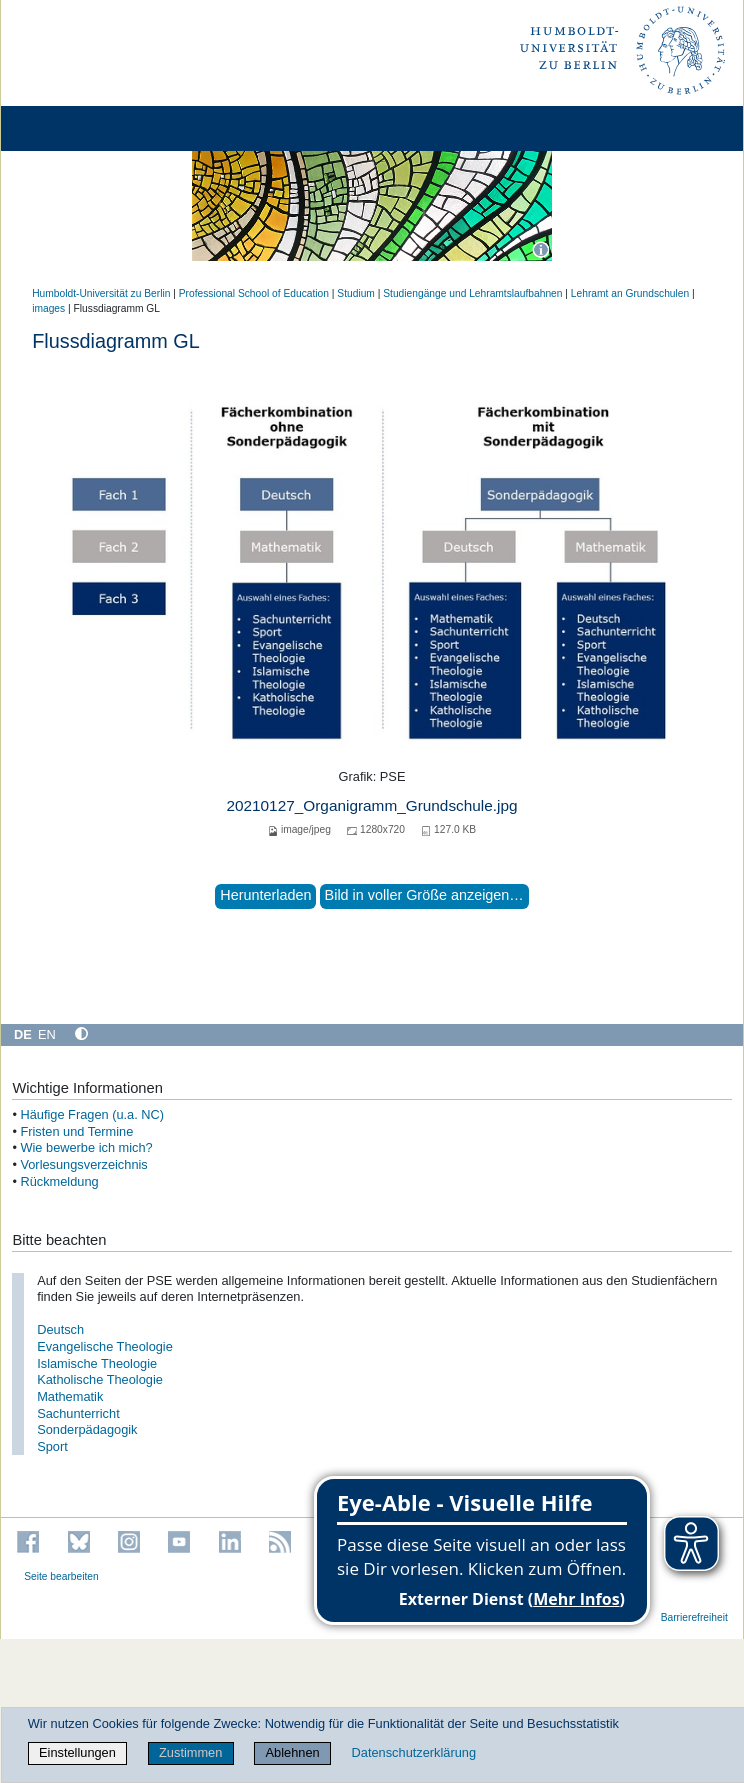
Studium (356, 293)
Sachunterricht (78, 1413)
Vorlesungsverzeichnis (83, 1164)
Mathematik (70, 1396)
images (48, 308)
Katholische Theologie (100, 1379)
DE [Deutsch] (23, 1034)
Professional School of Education (254, 293)
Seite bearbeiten (61, 1576)
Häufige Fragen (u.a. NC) (92, 1114)
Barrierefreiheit (694, 1617)
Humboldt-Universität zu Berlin (101, 293)
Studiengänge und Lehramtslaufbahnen (472, 293)
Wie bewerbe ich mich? (86, 1147)
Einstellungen (77, 1752)
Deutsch (60, 1329)
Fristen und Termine (76, 1131)
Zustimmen (190, 1752)
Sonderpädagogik (87, 1429)
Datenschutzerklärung (414, 1752)
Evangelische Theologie (105, 1346)
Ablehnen (293, 1752)
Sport (52, 1446)
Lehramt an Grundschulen (630, 293)
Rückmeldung (59, 1181)
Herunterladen (265, 895)
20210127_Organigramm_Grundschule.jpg (371, 805)
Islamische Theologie (97, 1363)
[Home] (72, 128)
